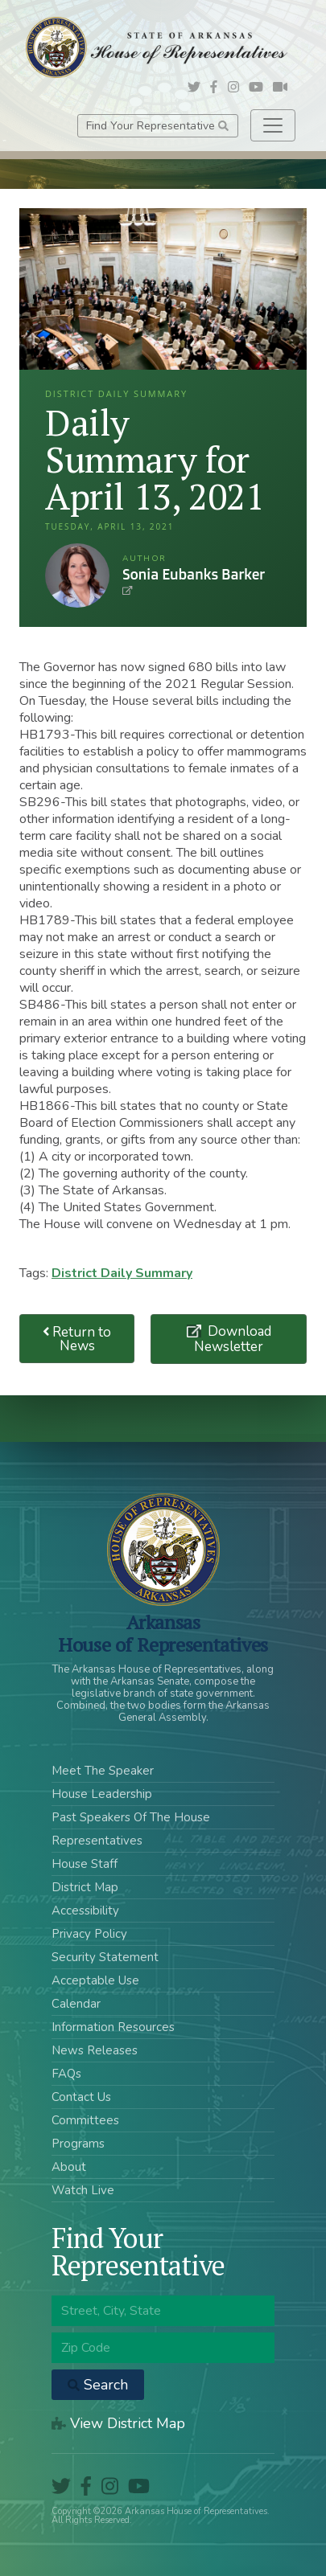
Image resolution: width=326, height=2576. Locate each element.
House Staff (85, 1864)
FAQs (66, 2074)
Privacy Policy (89, 1934)
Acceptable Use (95, 1980)
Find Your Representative (157, 125)
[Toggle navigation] (272, 125)
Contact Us (81, 2097)
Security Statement (105, 1957)
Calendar (76, 2004)
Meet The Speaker (103, 1771)
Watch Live (83, 2190)
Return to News (77, 1339)
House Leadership (102, 1794)
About (69, 2167)
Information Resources (113, 2027)
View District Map (118, 2423)
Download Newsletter (232, 1339)
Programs (78, 2144)
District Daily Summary (122, 1273)
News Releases (95, 2050)
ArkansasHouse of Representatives (163, 1633)
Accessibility (85, 1910)
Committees (85, 2120)
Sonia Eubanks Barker (77, 575)
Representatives (97, 1841)
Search (98, 2384)
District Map (85, 1887)
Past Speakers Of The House (131, 1817)
